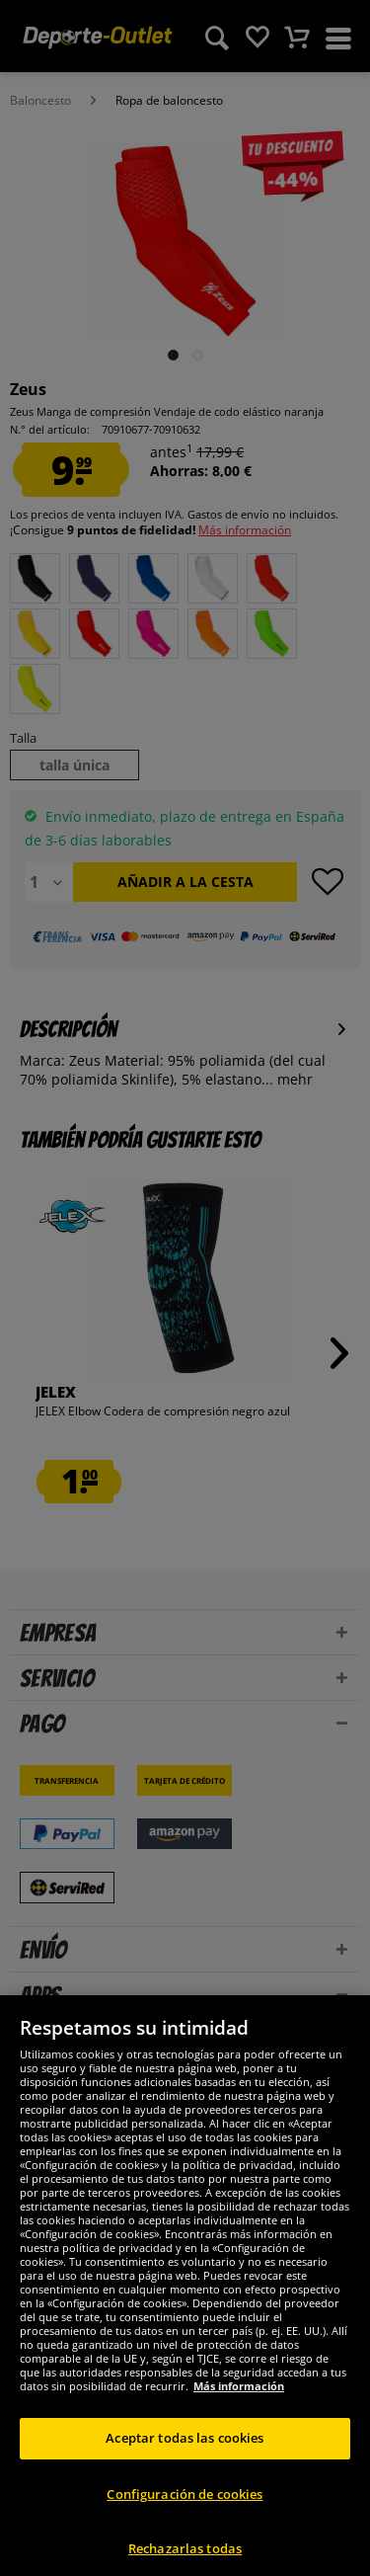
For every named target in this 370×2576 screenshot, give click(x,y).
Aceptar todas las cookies (184, 2465)
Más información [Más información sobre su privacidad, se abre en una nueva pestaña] (238, 2413)
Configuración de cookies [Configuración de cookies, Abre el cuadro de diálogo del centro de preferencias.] (184, 2521)
